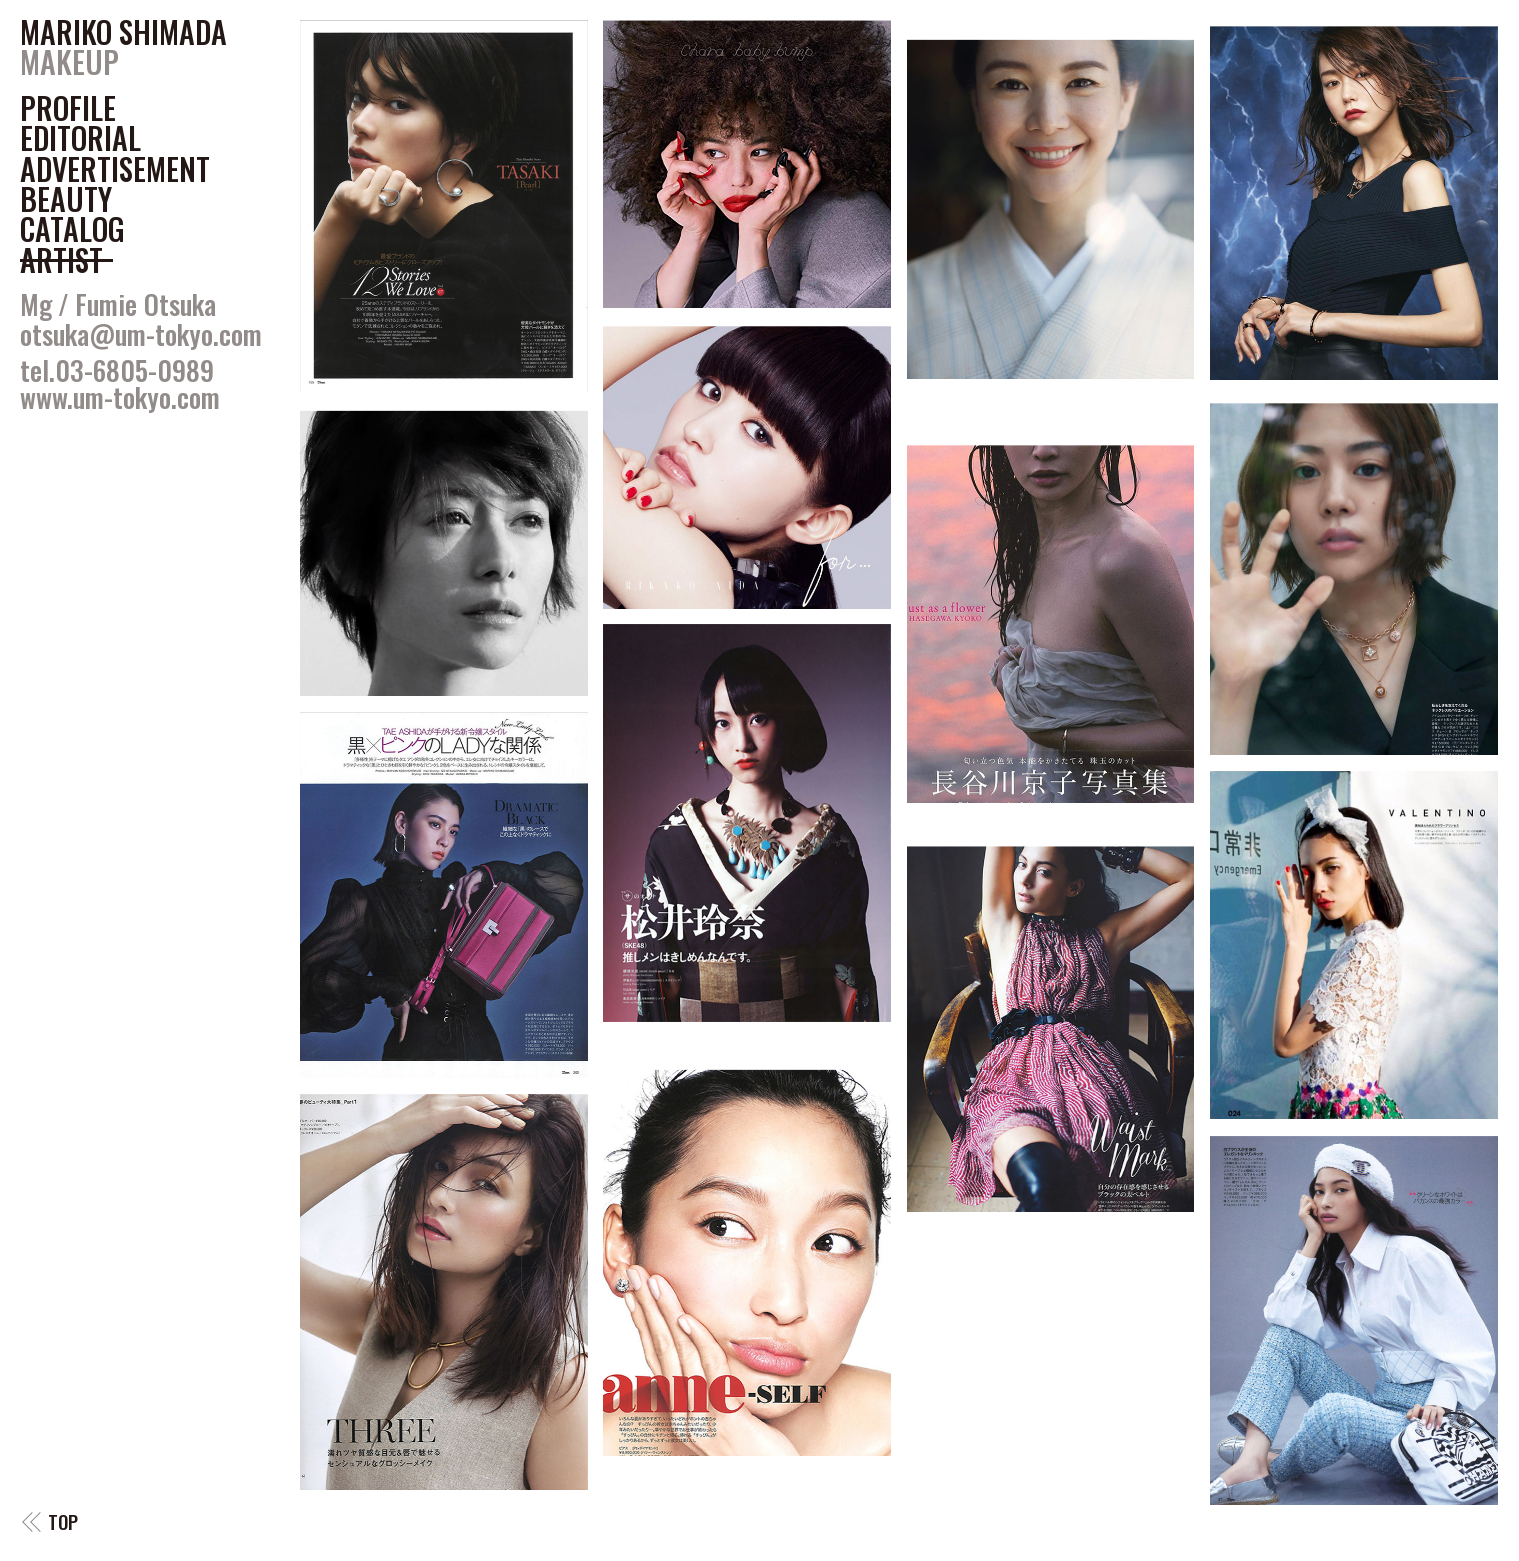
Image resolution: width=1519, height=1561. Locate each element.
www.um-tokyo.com (120, 397)
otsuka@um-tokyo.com (141, 334)
